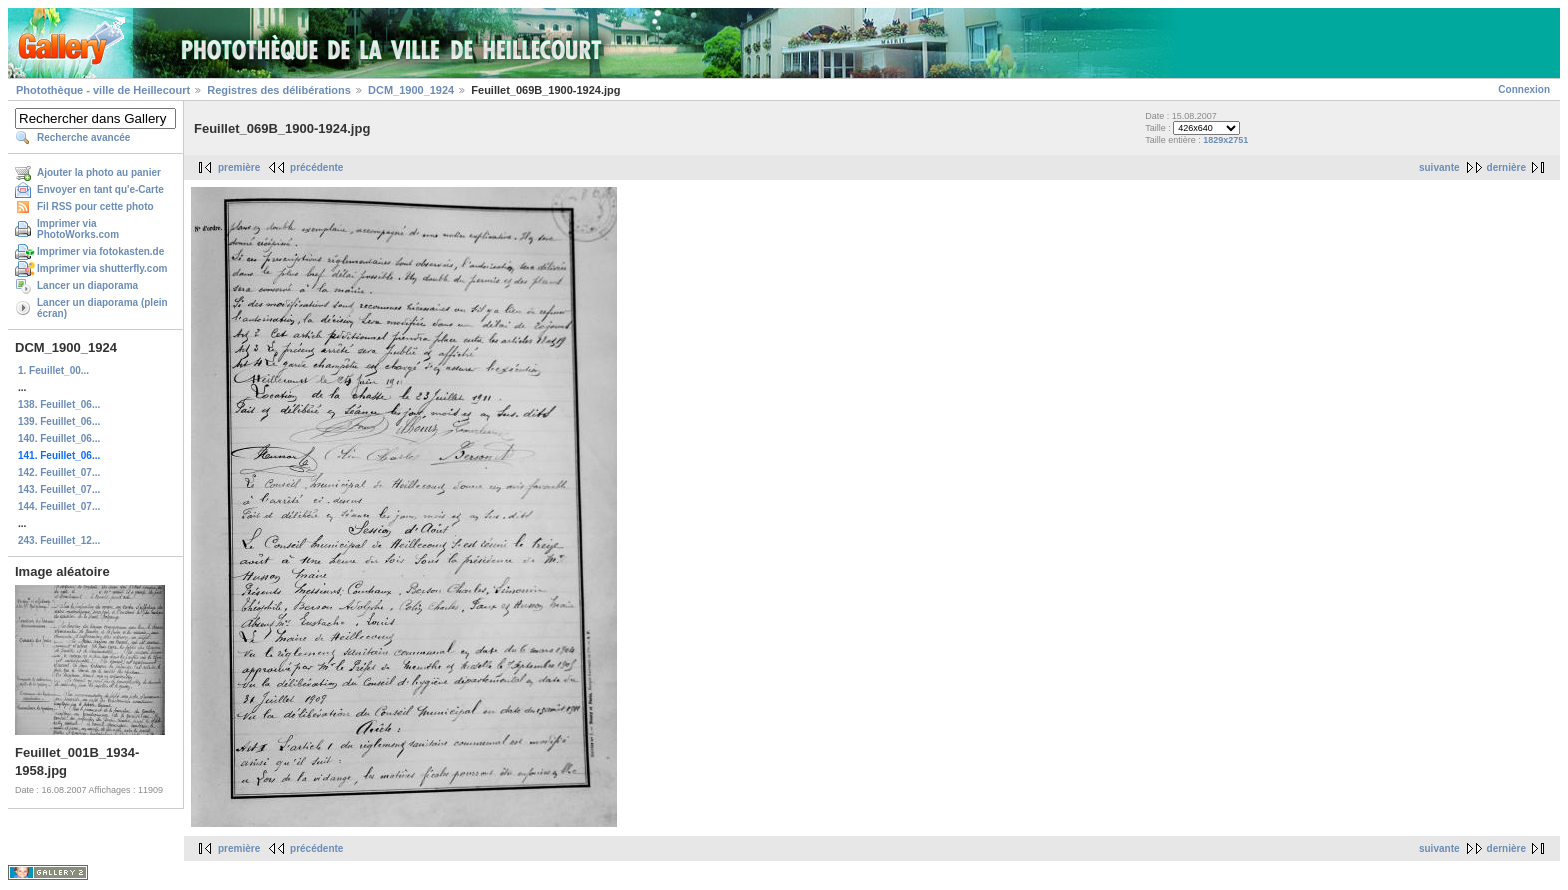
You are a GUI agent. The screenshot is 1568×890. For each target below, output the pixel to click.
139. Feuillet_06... (59, 421)
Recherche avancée (83, 137)
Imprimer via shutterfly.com (102, 268)
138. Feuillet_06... (59, 404)
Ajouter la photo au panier (99, 172)
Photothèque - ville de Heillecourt (103, 90)
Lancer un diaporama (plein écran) (102, 308)
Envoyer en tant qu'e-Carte (100, 189)
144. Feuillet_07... (59, 506)
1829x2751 (1225, 140)
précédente (316, 167)
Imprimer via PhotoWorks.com (78, 229)
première (239, 167)
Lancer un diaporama (87, 285)
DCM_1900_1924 (411, 90)
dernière (1506, 167)
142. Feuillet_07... (59, 472)
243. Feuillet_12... (59, 540)
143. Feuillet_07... (59, 489)
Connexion (1524, 89)
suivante (1439, 167)
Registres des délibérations (279, 90)
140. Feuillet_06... (59, 438)
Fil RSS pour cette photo (95, 206)
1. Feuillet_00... (53, 370)
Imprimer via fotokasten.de (100, 251)
